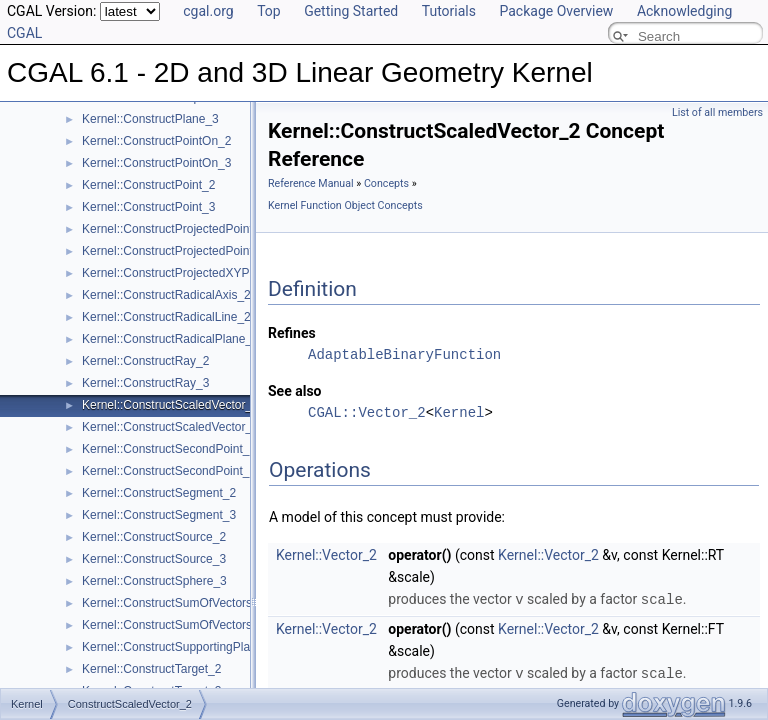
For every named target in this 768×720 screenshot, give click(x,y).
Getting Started (351, 11)
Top (269, 11)
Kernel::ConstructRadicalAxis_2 (166, 295)
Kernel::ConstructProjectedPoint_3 (174, 251)
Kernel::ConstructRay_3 (145, 383)
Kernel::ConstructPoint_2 (148, 185)
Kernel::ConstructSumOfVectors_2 (173, 603)
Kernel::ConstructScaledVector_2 (170, 405)
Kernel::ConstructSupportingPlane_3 (179, 647)
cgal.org (208, 11)
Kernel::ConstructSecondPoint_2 (169, 449)
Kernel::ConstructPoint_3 (148, 207)
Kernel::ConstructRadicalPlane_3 (170, 339)
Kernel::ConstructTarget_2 (151, 669)
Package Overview (556, 11)
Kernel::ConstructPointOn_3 (156, 163)
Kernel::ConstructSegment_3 (159, 515)
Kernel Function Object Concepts (345, 205)
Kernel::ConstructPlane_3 (150, 119)
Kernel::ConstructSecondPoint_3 (169, 471)
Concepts (386, 183)
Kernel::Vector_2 (326, 555)
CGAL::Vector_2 (367, 412)
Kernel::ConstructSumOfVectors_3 (173, 625)
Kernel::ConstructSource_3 (154, 559)
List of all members (717, 112)
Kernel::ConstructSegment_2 (159, 493)
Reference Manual (311, 183)
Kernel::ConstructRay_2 (145, 361)
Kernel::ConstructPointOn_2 (156, 141)
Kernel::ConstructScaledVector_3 (170, 427)
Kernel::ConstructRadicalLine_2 (166, 317)
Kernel (459, 412)
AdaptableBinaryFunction (404, 354)
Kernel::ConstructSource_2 (154, 537)
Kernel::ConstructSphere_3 (154, 581)
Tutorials (449, 11)
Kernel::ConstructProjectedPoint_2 (174, 229)
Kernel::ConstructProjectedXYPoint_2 (182, 273)
